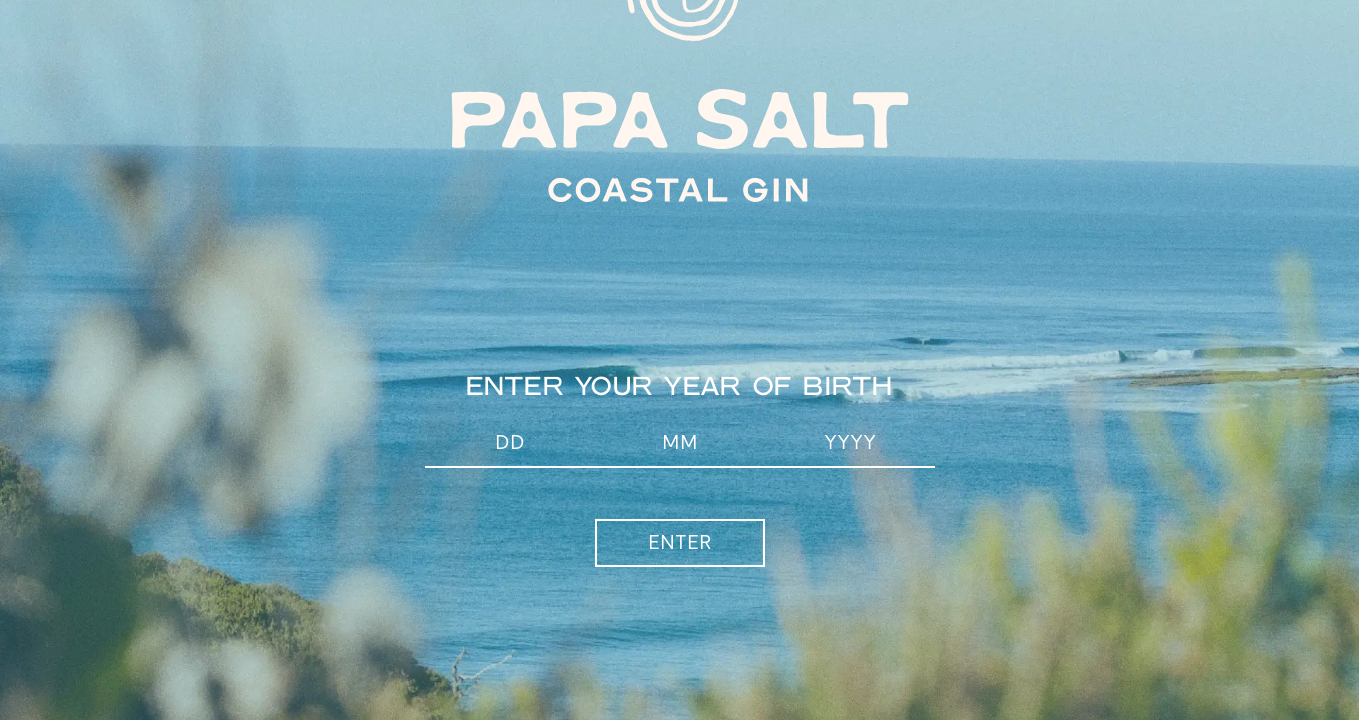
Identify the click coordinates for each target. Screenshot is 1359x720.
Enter (680, 543)
